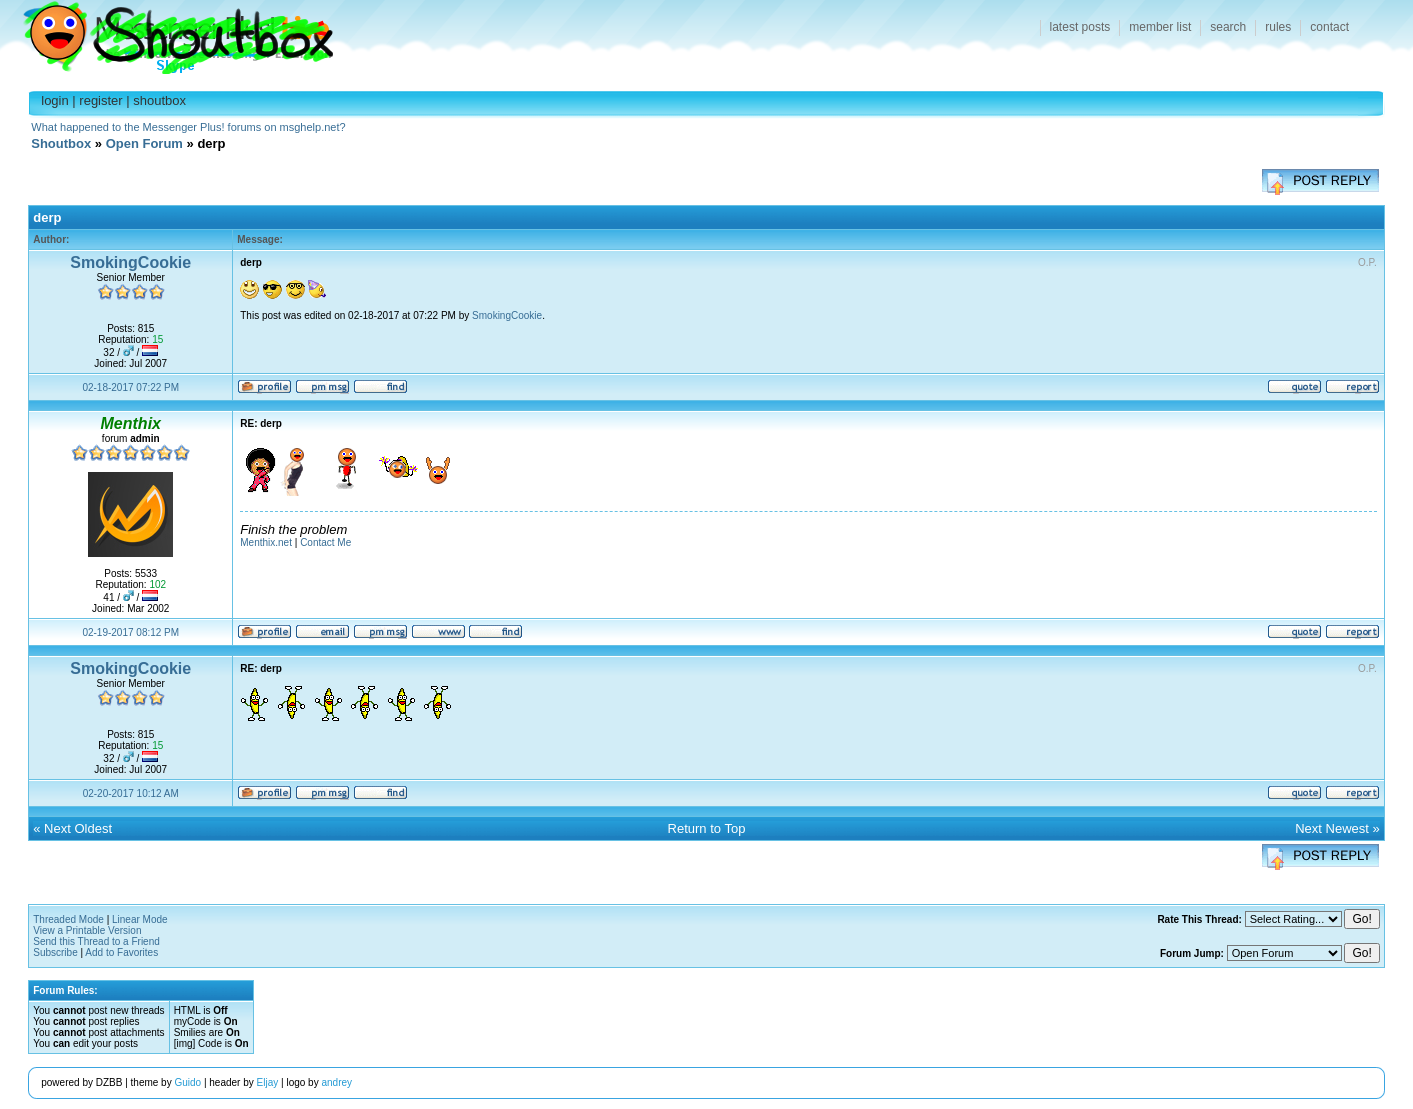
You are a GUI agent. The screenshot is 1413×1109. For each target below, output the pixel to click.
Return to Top (707, 828)
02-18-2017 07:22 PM (130, 387)
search (1228, 27)
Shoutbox (166, 32)
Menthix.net (266, 542)
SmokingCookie (130, 262)
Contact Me (325, 542)
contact (1329, 27)
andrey (336, 1082)
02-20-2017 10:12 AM (131, 793)
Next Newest (1332, 828)
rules (1278, 27)
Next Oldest (78, 828)
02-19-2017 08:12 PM (130, 632)
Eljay (268, 1082)
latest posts (1080, 27)
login (54, 100)
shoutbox (159, 100)
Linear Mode (140, 919)
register (100, 100)
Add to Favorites (121, 952)
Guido (187, 1082)
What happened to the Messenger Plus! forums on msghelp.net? (188, 127)
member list (1160, 27)
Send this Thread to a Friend (96, 941)
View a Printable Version (87, 930)
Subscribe (55, 952)
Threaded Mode (68, 919)
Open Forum (144, 143)
